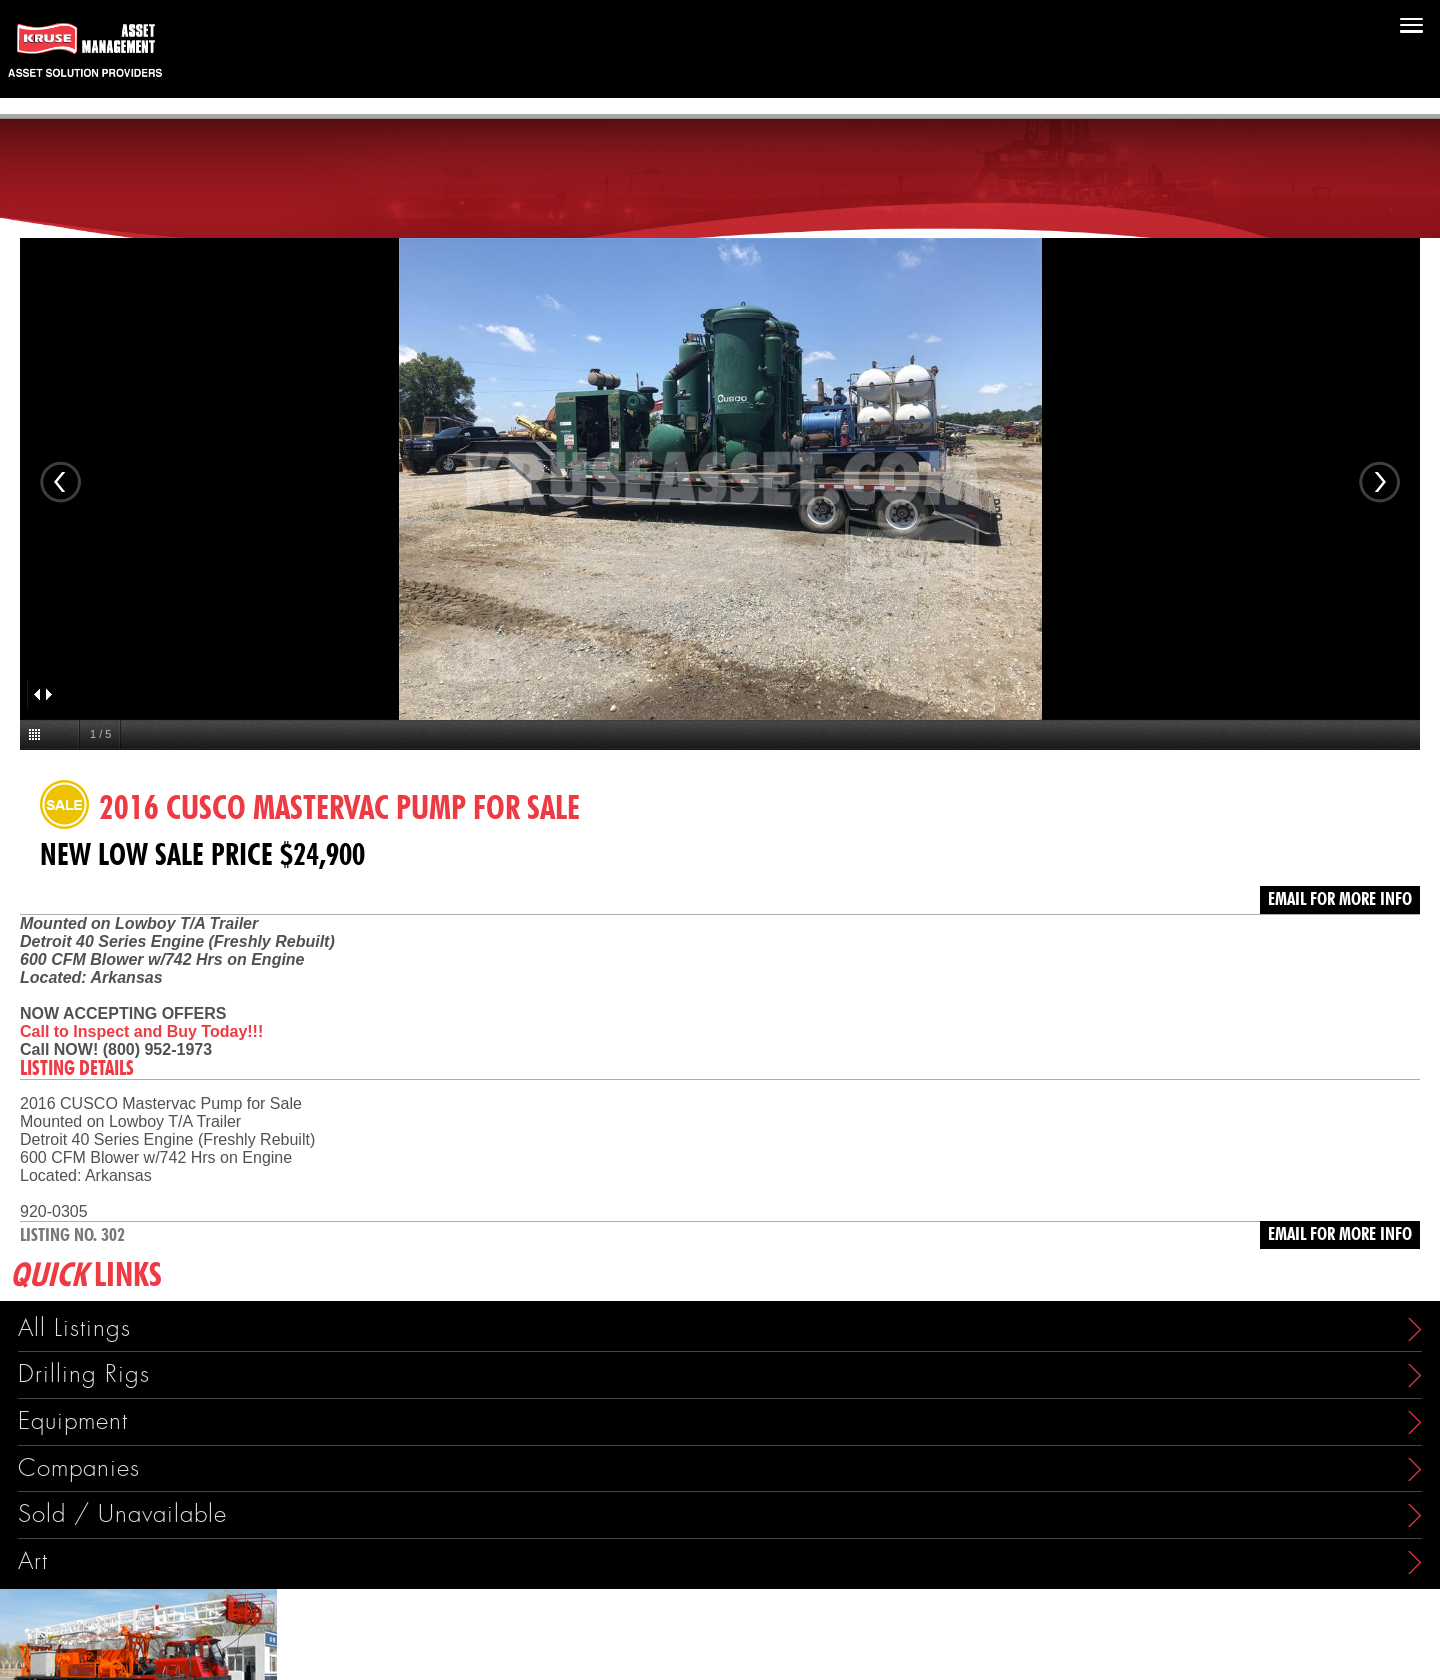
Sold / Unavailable (122, 1514)
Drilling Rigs (84, 1374)
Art (33, 1561)
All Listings (74, 1328)
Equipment (73, 1421)
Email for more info (1340, 900)
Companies (79, 1468)
